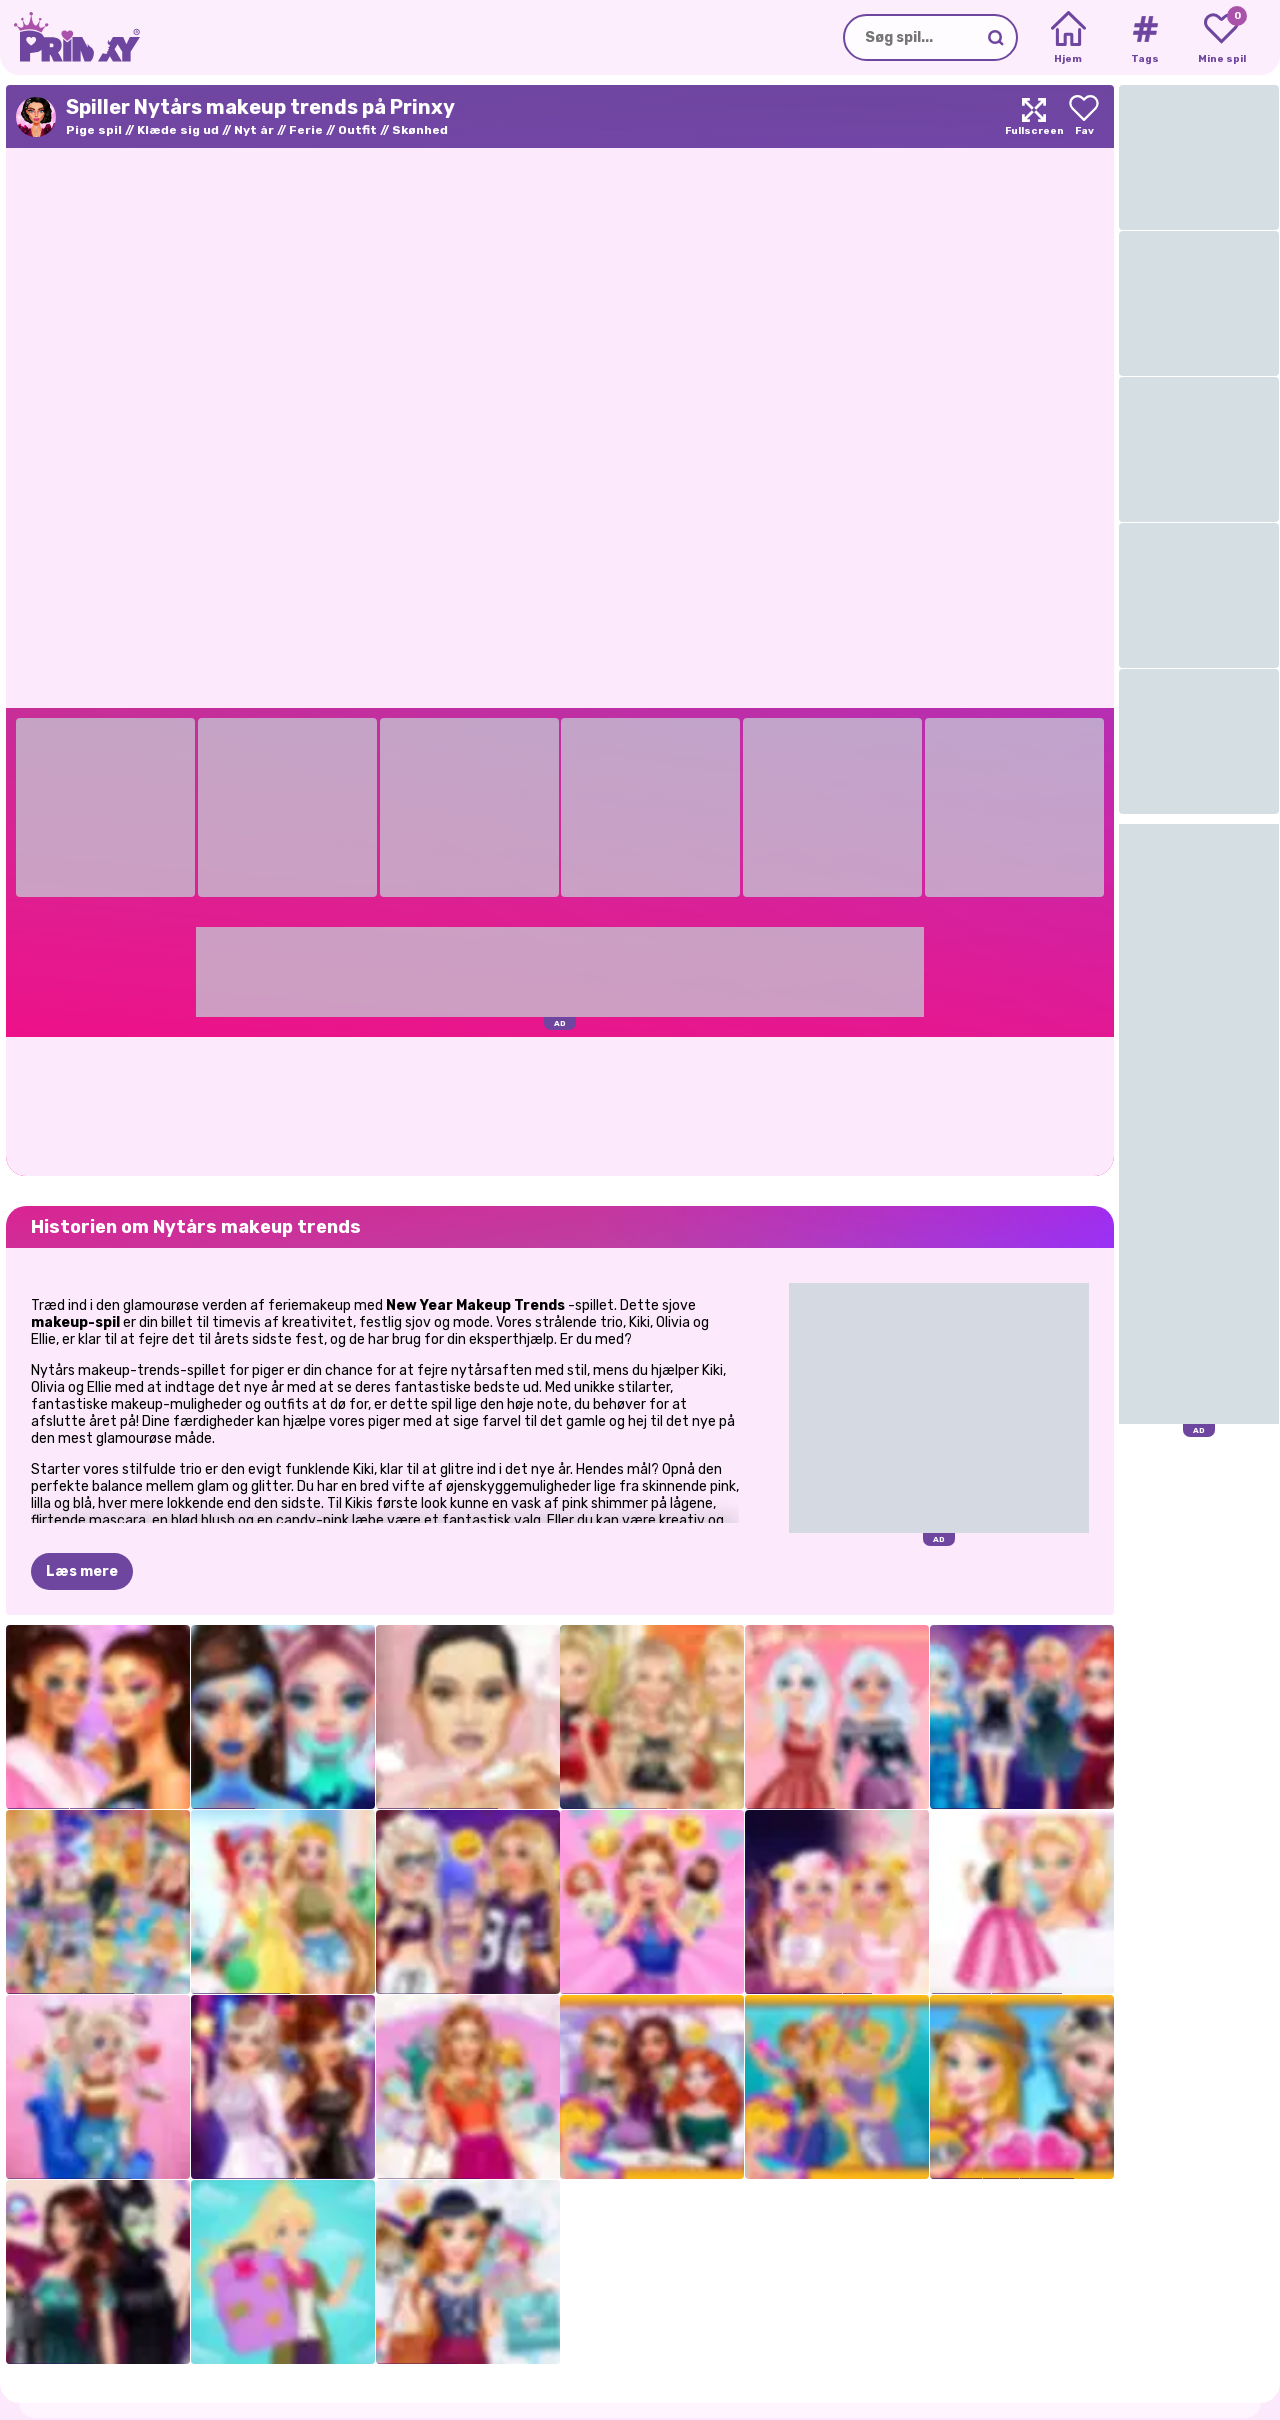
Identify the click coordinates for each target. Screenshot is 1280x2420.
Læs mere (82, 1472)
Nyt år (254, 130)
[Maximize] (1034, 116)
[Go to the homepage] (70, 37)
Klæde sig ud (178, 130)
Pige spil (94, 130)
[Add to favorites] (1084, 116)
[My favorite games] (1221, 38)
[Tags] (1144, 38)
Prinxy (108, 2364)
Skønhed (420, 130)
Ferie (306, 130)
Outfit (357, 130)
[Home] (1068, 38)
